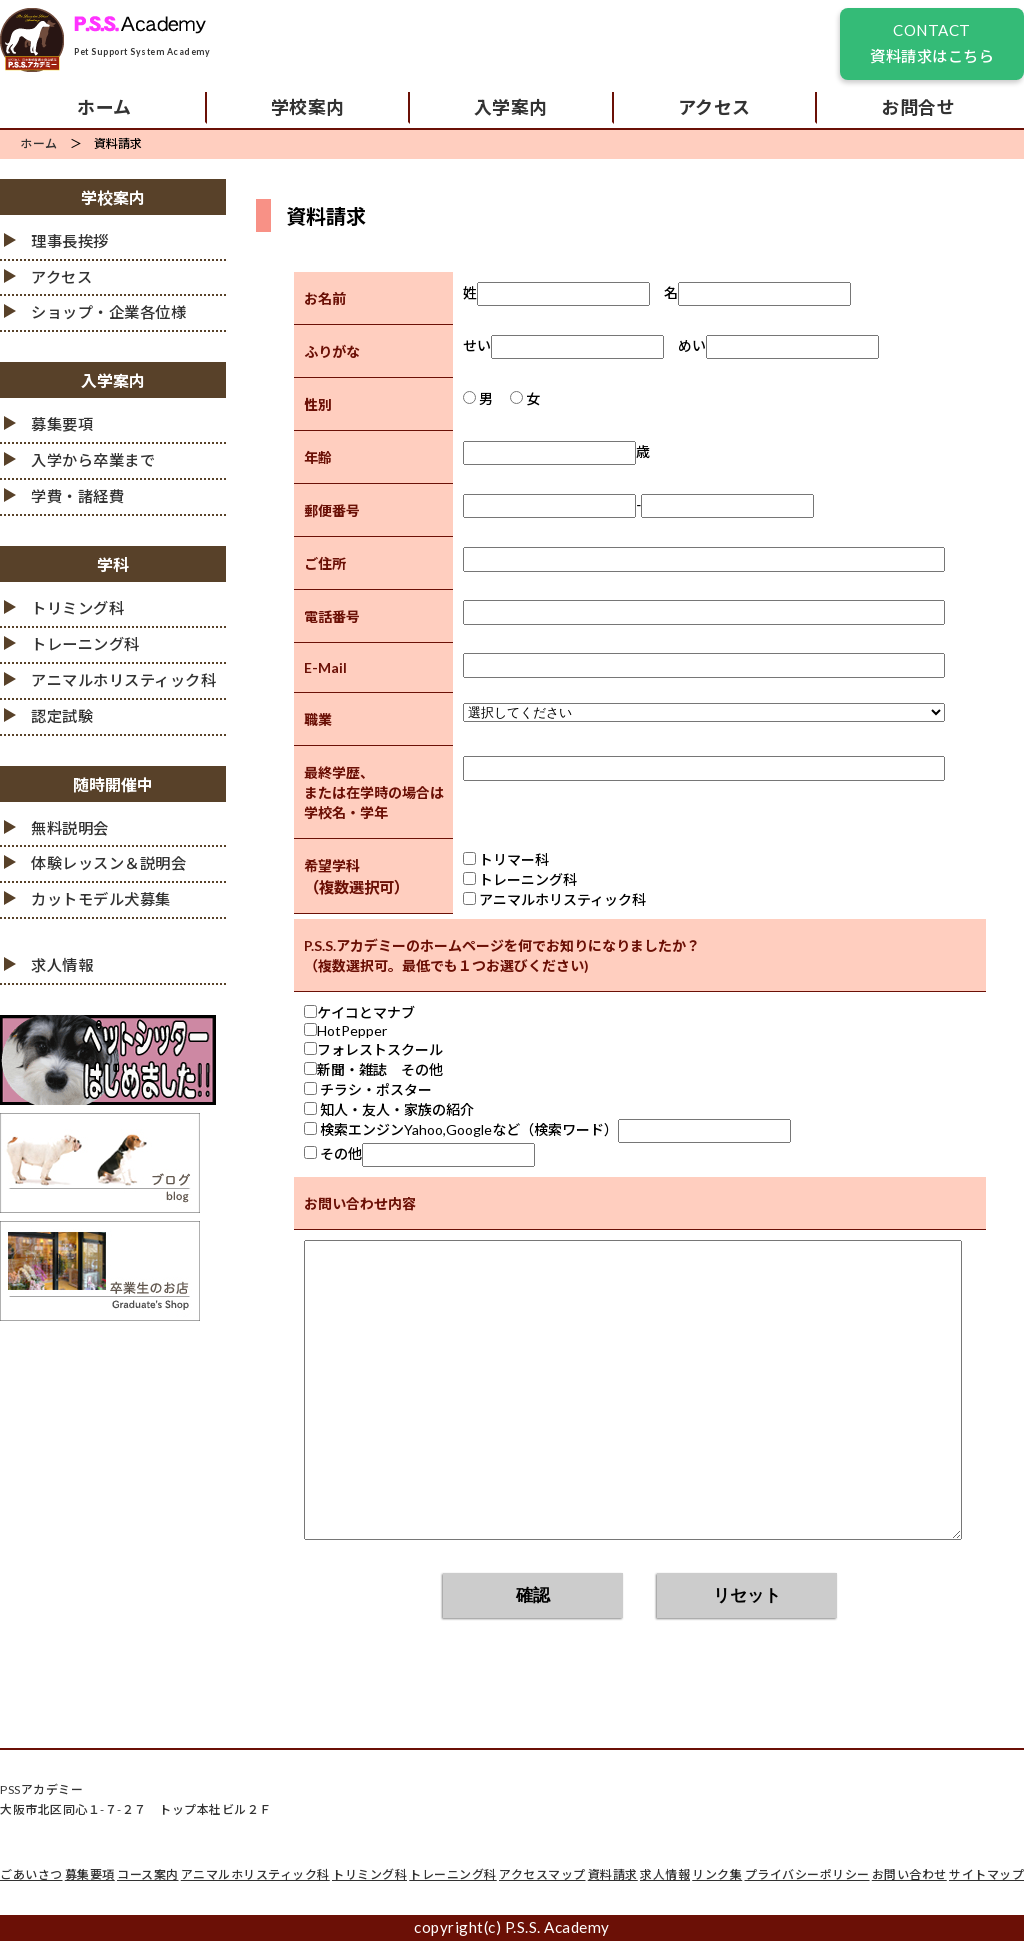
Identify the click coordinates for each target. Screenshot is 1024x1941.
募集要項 (62, 424)
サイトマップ (986, 1874)
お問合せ (918, 107)
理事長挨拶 (70, 241)
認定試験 (62, 716)
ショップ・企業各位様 (108, 312)
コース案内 (148, 1874)
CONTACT (932, 45)
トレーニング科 (85, 644)
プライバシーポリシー (807, 1874)
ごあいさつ (31, 1874)
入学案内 (511, 107)
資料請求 (613, 1874)
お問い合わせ (909, 1874)
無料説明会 (70, 828)
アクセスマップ (542, 1874)
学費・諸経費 (77, 496)
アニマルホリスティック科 (123, 680)
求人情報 (62, 965)
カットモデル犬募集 (101, 899)
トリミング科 (77, 608)
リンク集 (717, 1874)
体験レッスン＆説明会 (108, 863)
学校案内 (308, 107)
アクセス (714, 107)
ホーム (104, 107)
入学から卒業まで (93, 460)
